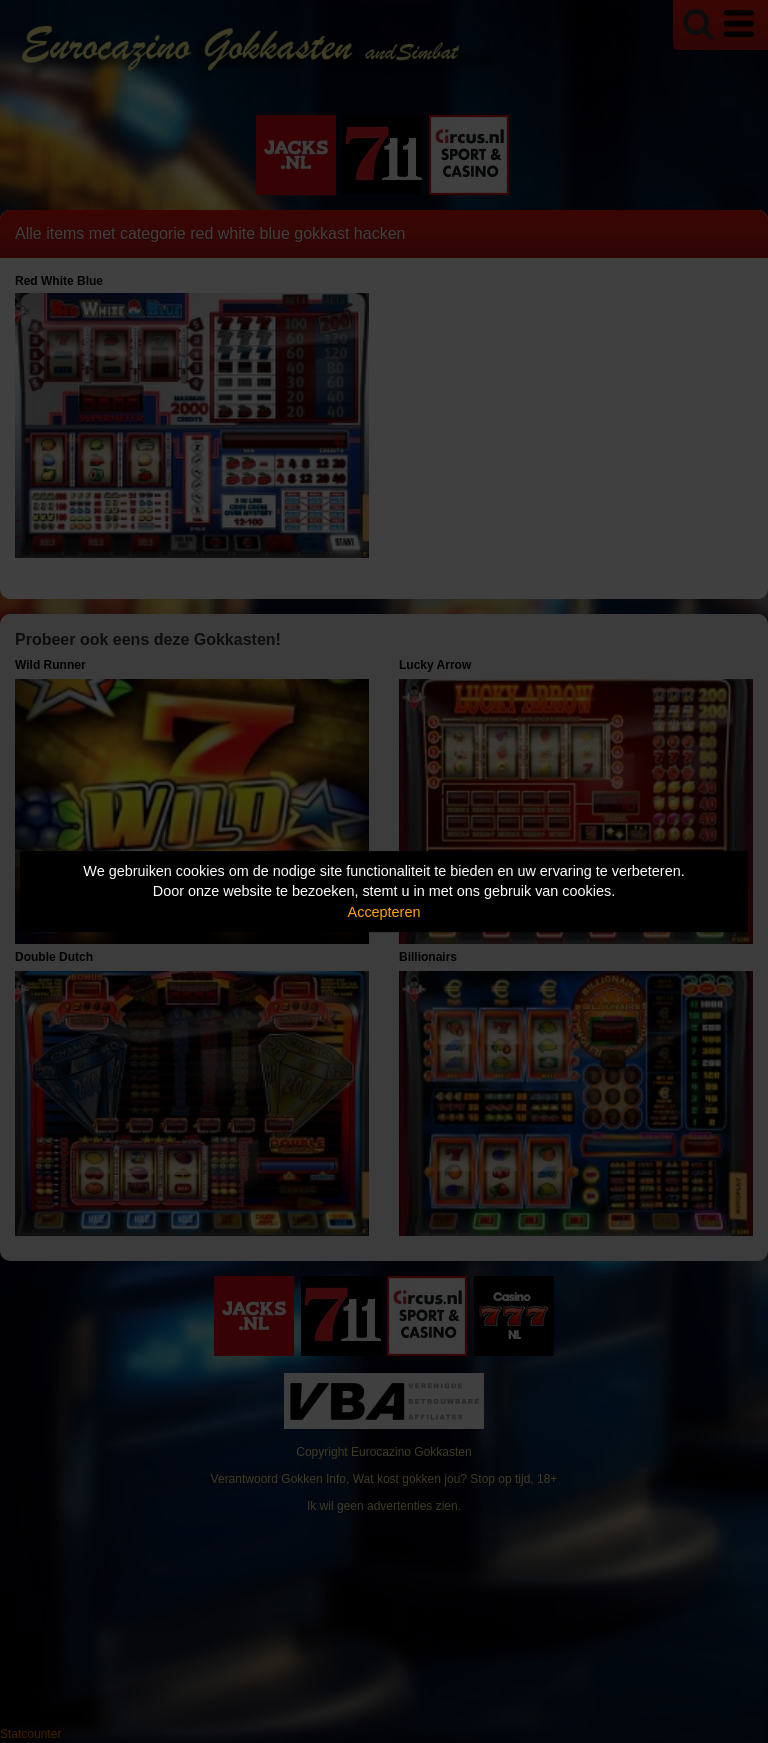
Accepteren (384, 912)
